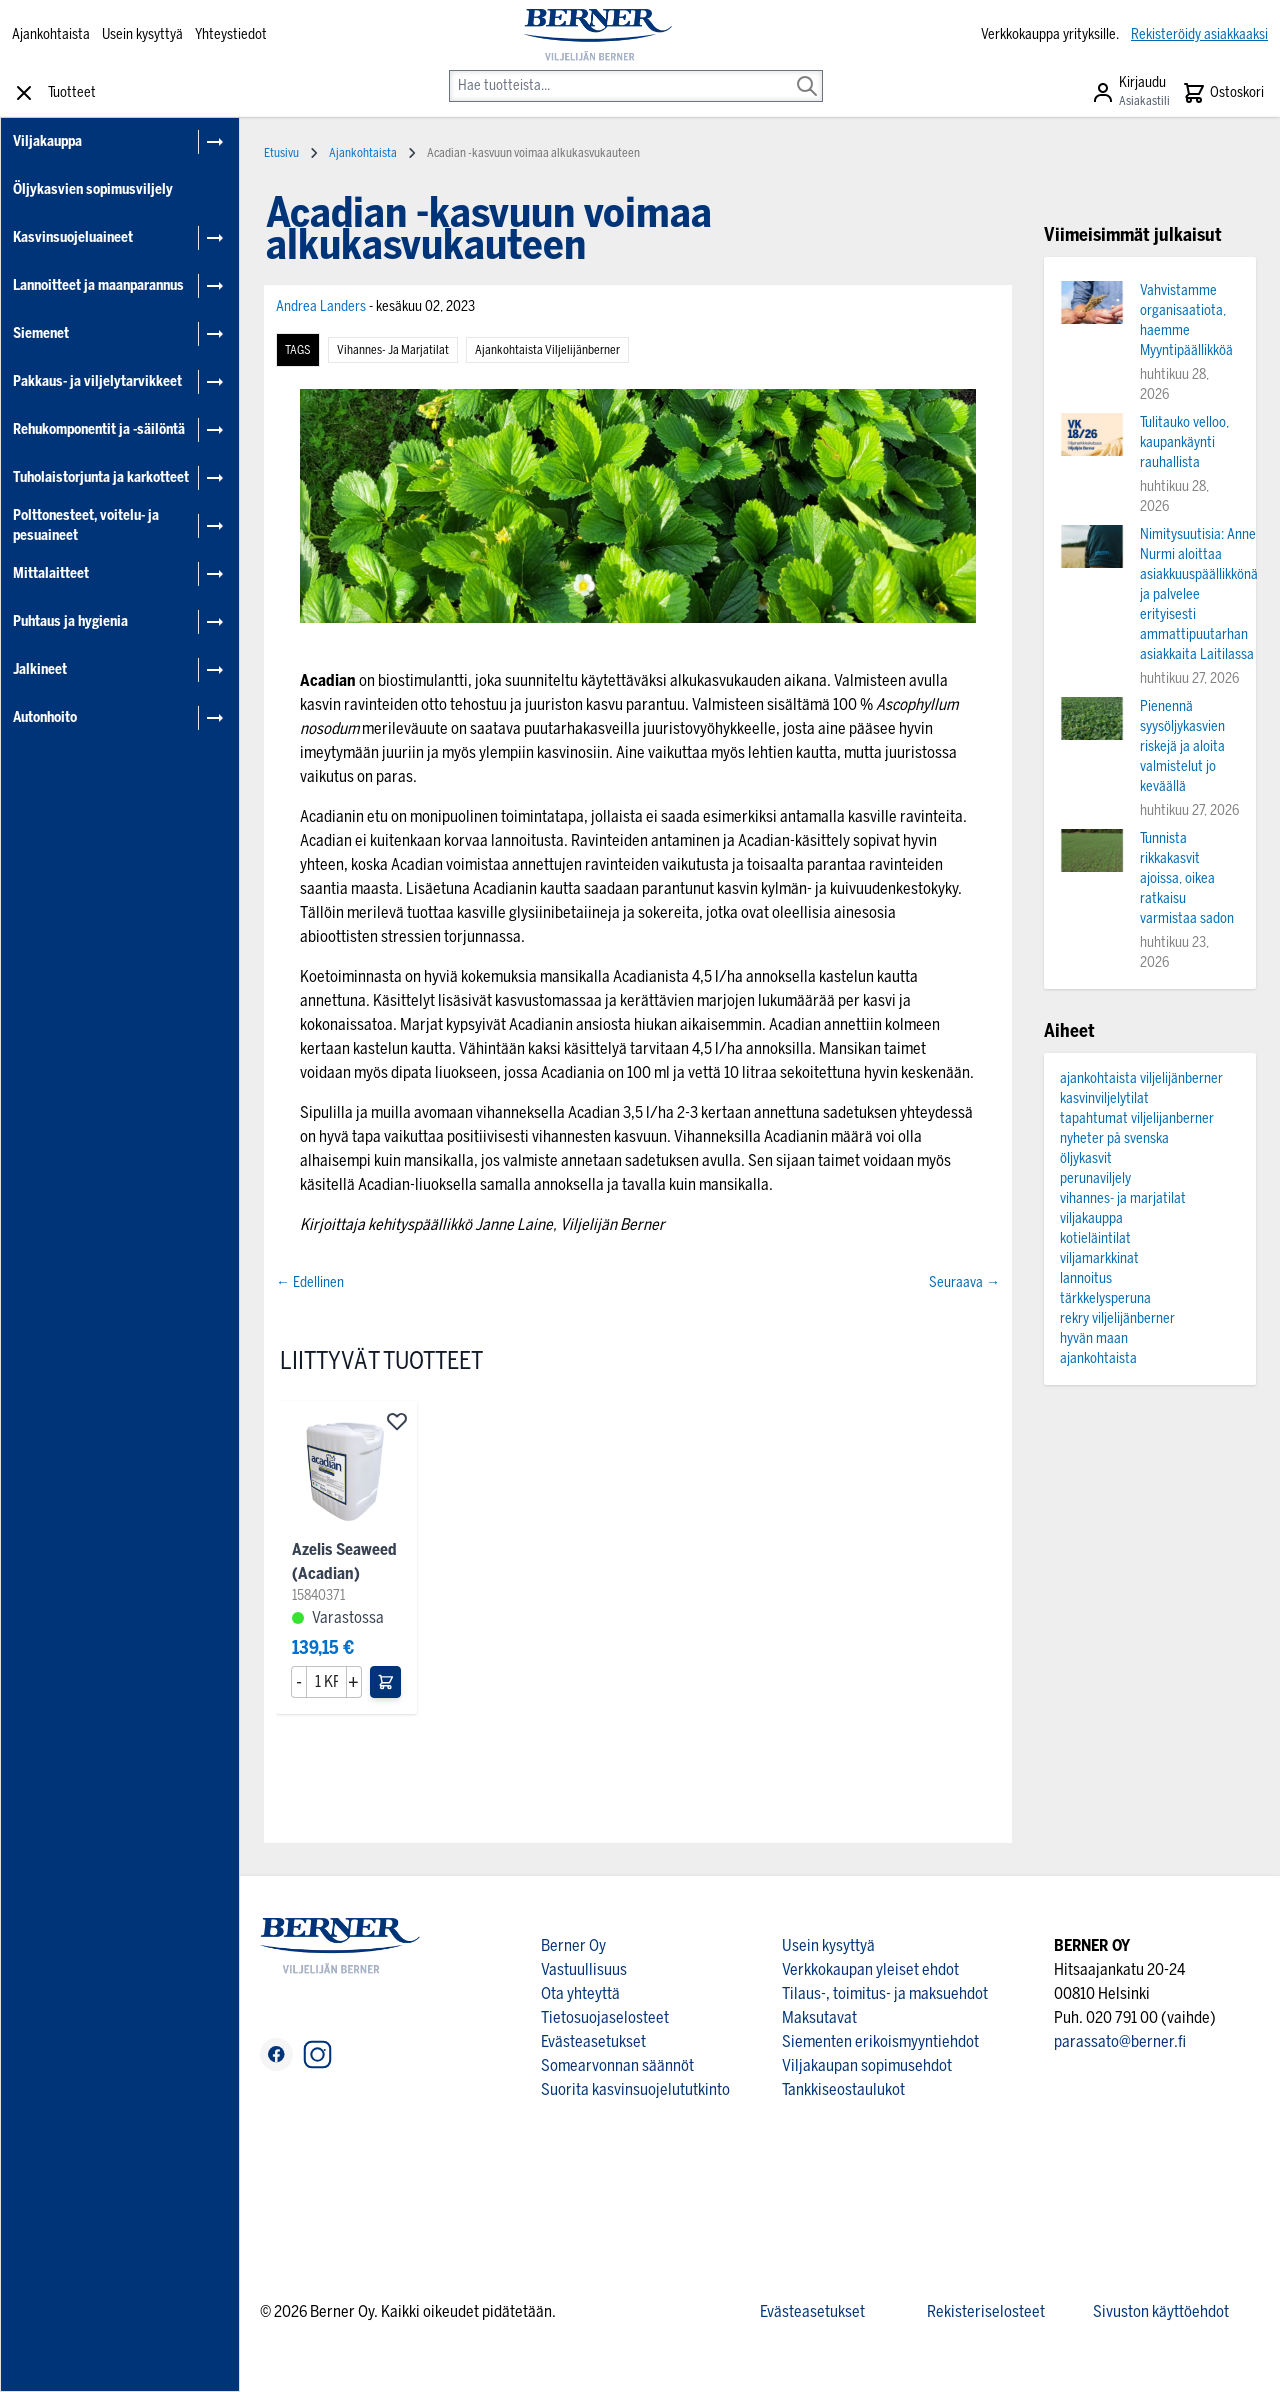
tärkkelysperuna (1105, 1298)
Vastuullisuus (584, 1969)
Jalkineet (40, 669)
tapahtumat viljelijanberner (1137, 1118)
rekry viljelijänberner (1117, 1318)
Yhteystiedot (231, 34)
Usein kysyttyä (142, 34)
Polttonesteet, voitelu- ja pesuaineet (86, 525)
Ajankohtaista (51, 34)
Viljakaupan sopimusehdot (867, 2065)
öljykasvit (1086, 1158)
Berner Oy (573, 1945)
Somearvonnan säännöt (617, 2065)
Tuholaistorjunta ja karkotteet (101, 477)
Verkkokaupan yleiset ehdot (870, 1969)
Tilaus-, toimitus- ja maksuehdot (885, 1993)
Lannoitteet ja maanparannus (98, 285)
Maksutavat (819, 2017)
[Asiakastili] (1130, 93)
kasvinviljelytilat (1104, 1098)
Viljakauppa (47, 141)
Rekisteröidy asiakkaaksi (1199, 34)
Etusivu (281, 153)
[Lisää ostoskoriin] (386, 1682)
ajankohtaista (1098, 1358)
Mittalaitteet (51, 573)
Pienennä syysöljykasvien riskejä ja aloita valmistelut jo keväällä (1182, 746)
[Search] (807, 72)
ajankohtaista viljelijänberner (547, 350)
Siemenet (41, 333)
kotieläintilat (1095, 1238)
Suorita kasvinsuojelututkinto (635, 2089)
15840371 (318, 1595)
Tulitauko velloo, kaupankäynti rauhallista (1184, 442)
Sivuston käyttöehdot (1161, 2311)
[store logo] (598, 35)
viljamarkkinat (1099, 1258)
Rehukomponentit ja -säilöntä (99, 429)
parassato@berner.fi (1120, 2041)
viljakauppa (1091, 1218)
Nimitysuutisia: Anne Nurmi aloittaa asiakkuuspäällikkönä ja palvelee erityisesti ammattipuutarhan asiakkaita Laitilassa (1199, 594)
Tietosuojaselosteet (605, 2017)
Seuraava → (964, 1282)
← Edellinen (310, 1282)
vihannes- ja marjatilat (393, 350)
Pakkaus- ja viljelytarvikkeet (97, 381)
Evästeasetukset (593, 2041)
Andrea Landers (322, 306)
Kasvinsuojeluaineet (73, 237)
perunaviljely (1095, 1178)
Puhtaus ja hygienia (70, 621)
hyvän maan (1094, 1338)
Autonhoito (45, 717)
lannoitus (1086, 1278)
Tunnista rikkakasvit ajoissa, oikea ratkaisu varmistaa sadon (1187, 878)
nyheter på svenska (1114, 1138)
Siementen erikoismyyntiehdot (880, 2041)
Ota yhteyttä (580, 1993)
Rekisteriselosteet (986, 2311)
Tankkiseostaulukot (843, 2089)
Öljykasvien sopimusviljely (93, 189)
